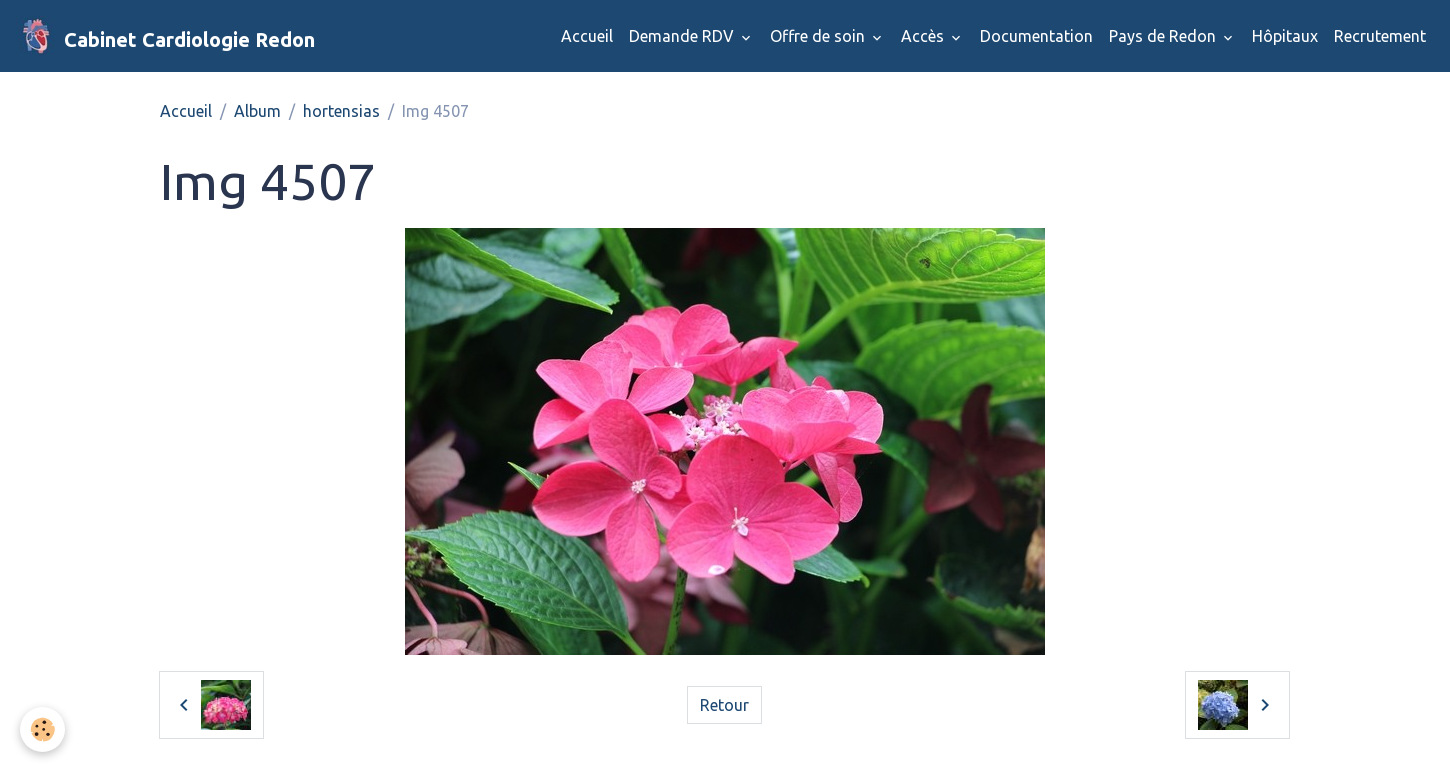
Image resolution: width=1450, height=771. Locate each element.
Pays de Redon (1164, 36)
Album (257, 111)
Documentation (1036, 36)
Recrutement (1380, 36)
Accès (924, 36)
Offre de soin (819, 36)
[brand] (165, 36)
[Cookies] (42, 729)
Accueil (587, 36)
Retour (724, 705)
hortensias (341, 111)
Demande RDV (683, 36)
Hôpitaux (1285, 36)
